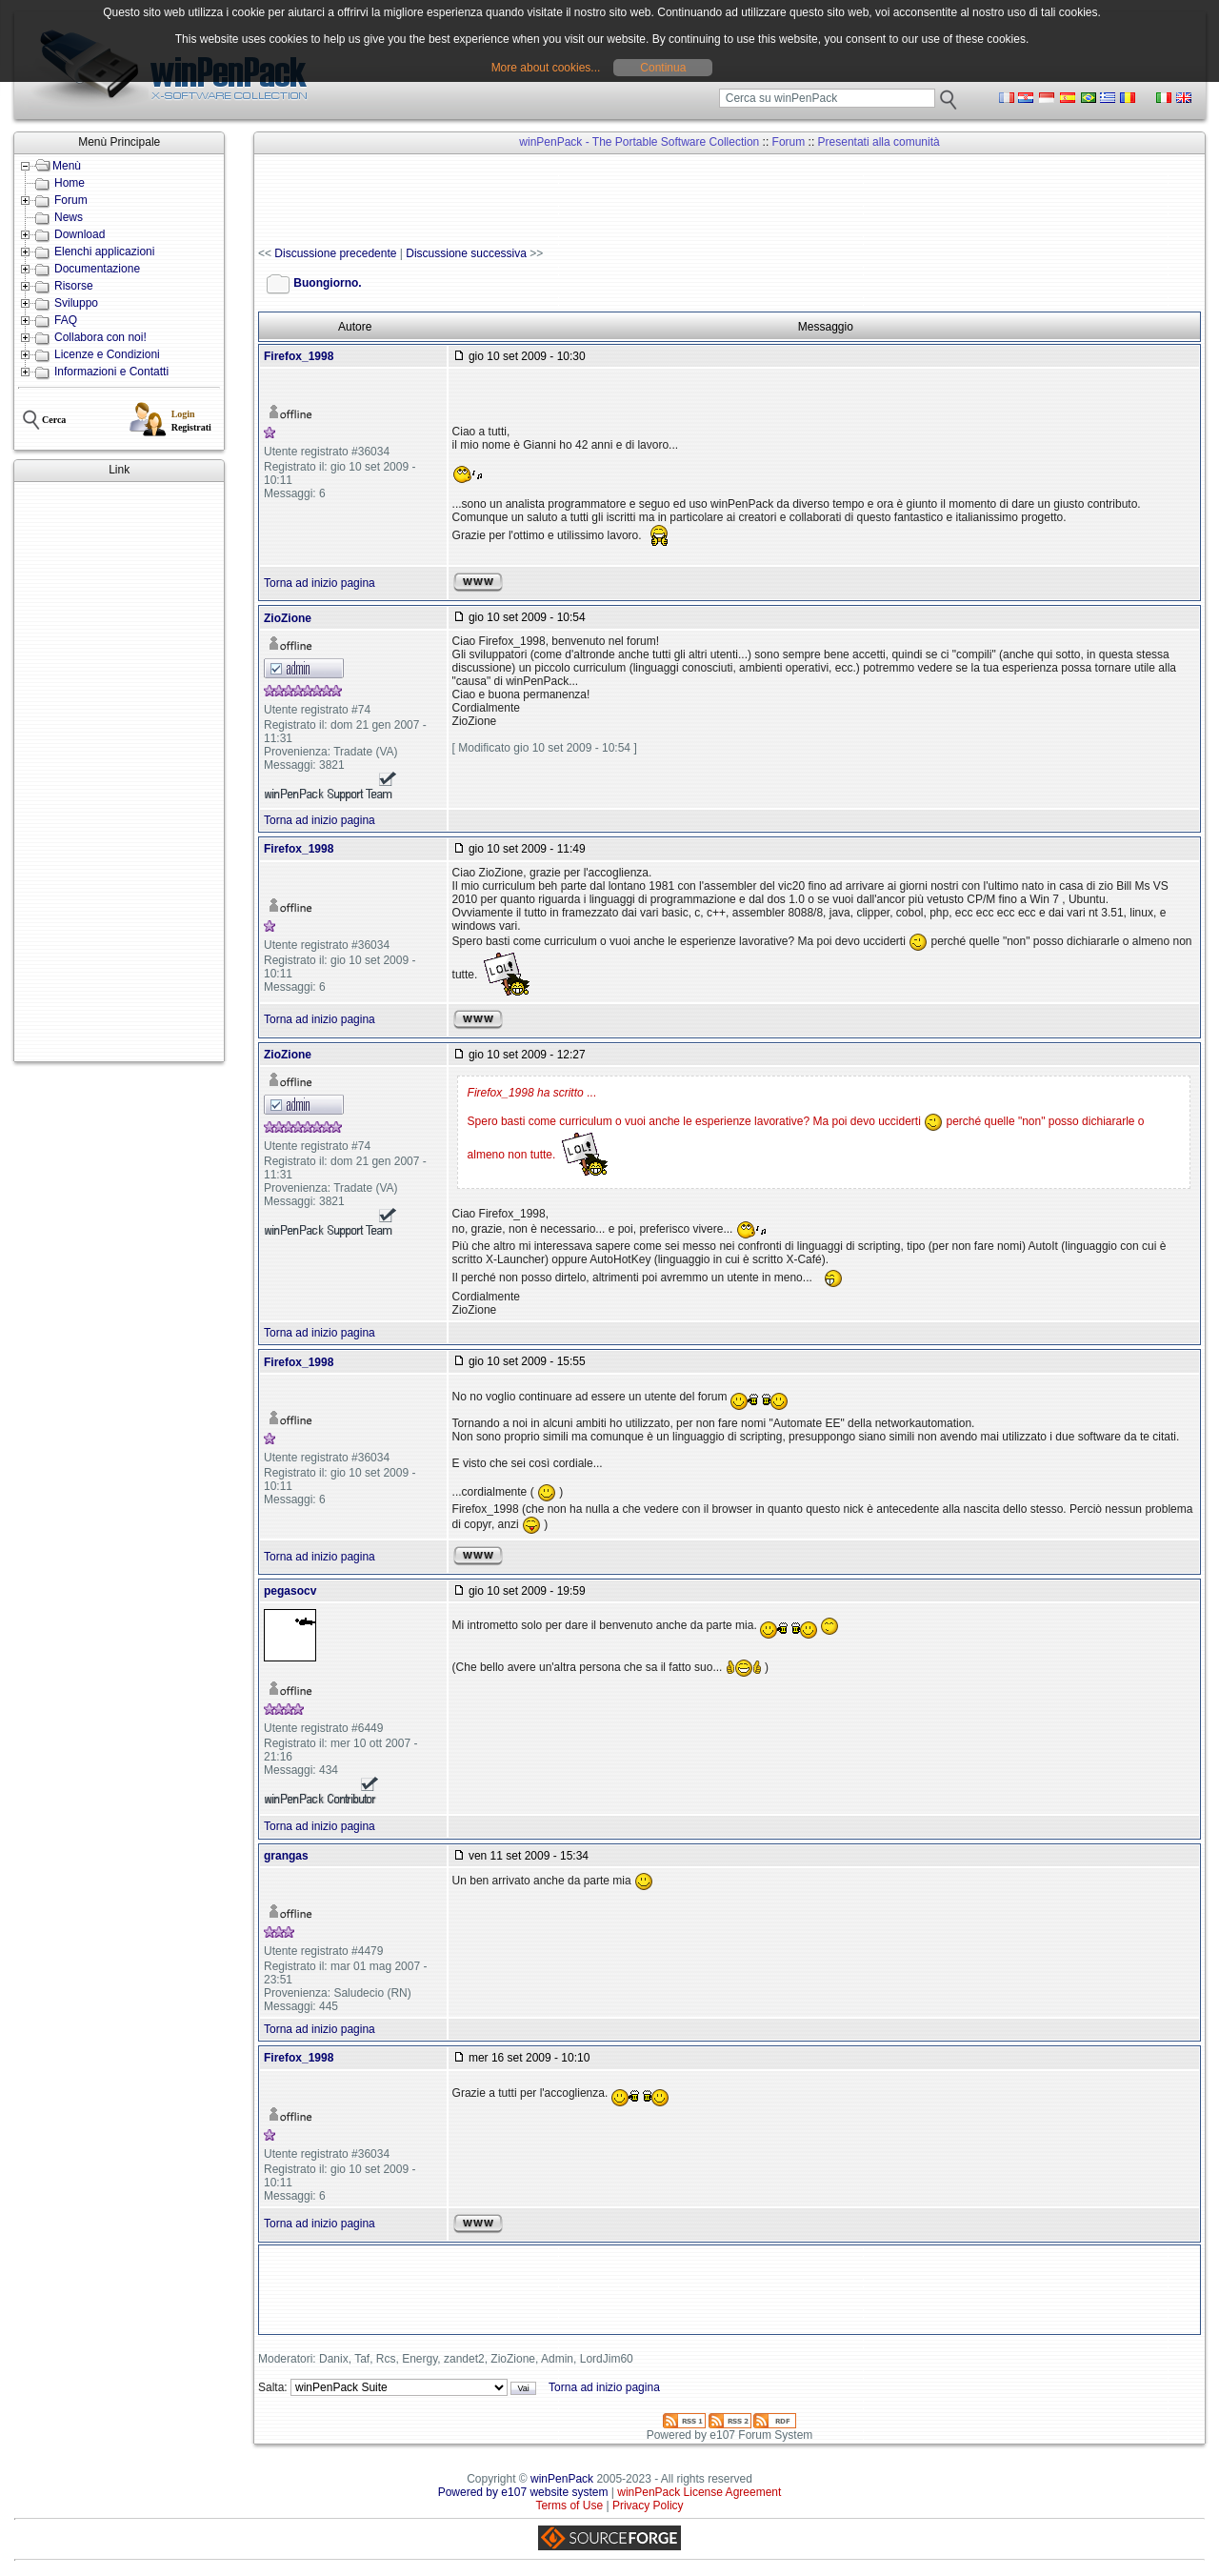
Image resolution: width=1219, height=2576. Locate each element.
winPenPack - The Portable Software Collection (639, 142)
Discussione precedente (335, 253)
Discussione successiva (466, 253)
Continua (663, 67)
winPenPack (561, 2478)
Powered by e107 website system (523, 2492)
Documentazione (97, 268)
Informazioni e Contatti (111, 371)
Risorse (73, 285)
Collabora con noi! (100, 337)
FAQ (65, 320)
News (68, 217)
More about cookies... (546, 67)
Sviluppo (76, 303)
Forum (71, 200)
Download (79, 234)
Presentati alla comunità (879, 142)
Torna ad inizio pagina (319, 583)
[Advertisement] (119, 771)
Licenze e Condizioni (107, 354)
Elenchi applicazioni (104, 251)
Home (69, 183)
